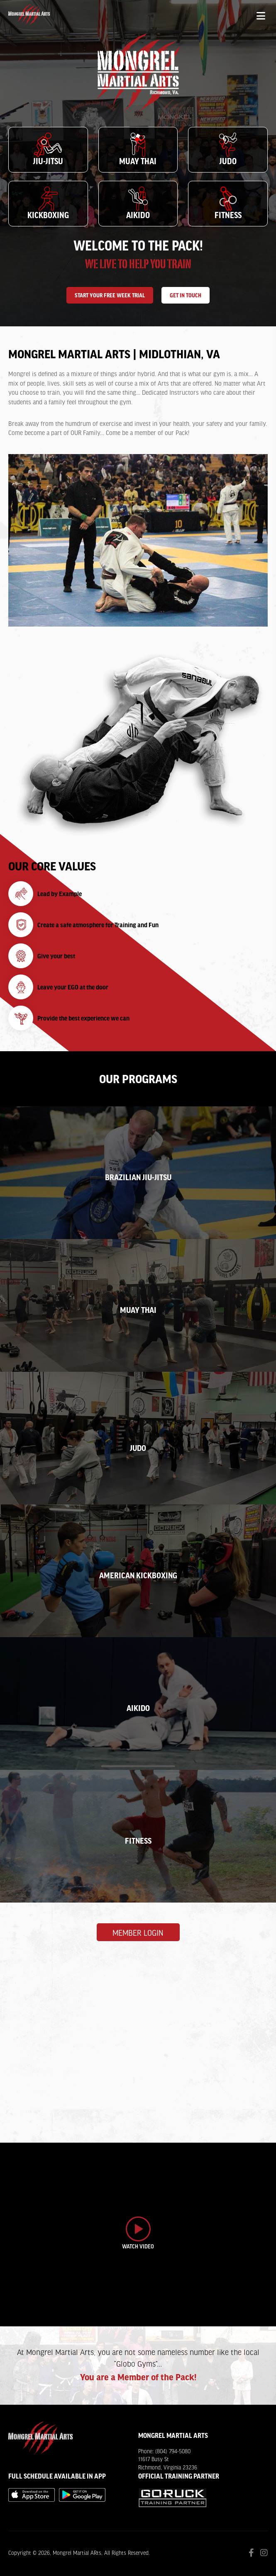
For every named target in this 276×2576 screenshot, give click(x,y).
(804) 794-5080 (173, 2452)
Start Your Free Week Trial (110, 295)
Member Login (138, 1933)
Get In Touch (185, 295)
